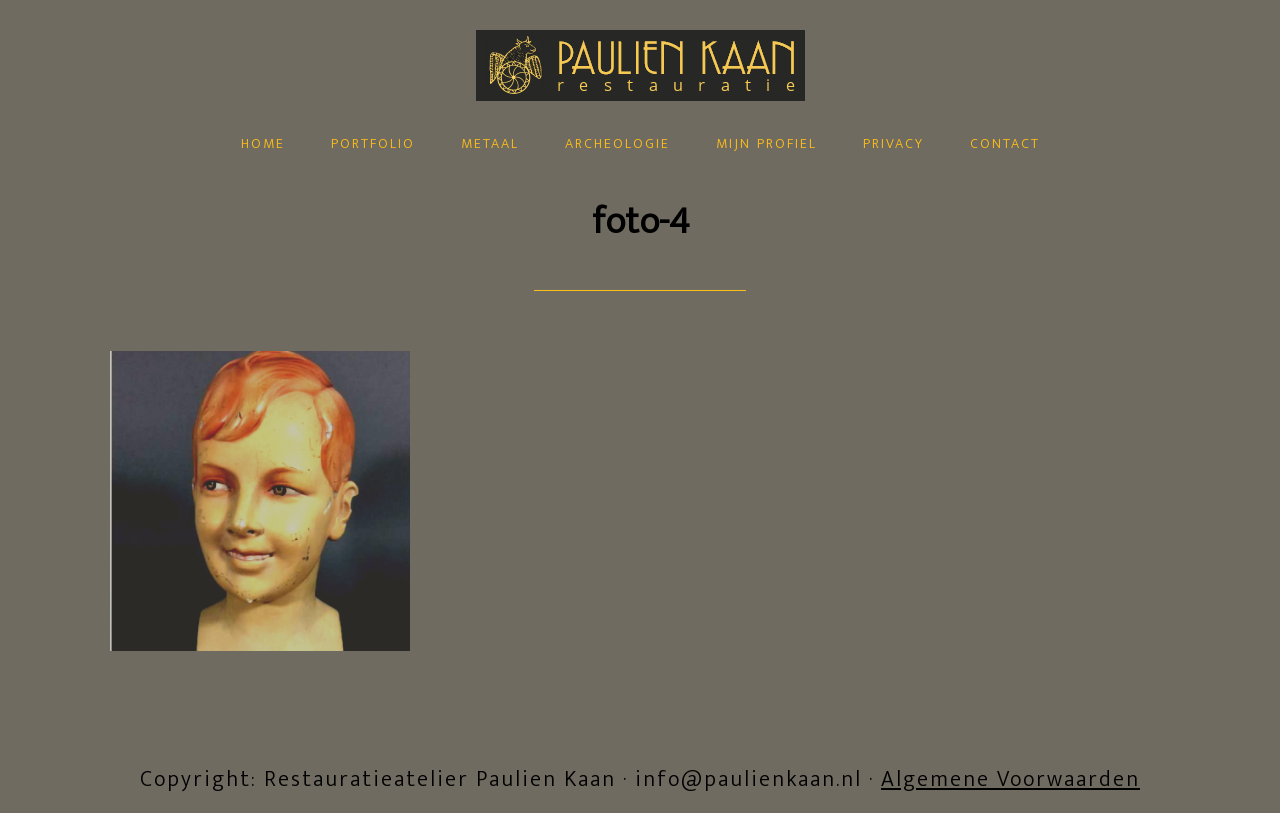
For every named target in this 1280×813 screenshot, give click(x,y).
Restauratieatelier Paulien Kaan (640, 112)
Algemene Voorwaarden (1010, 779)
